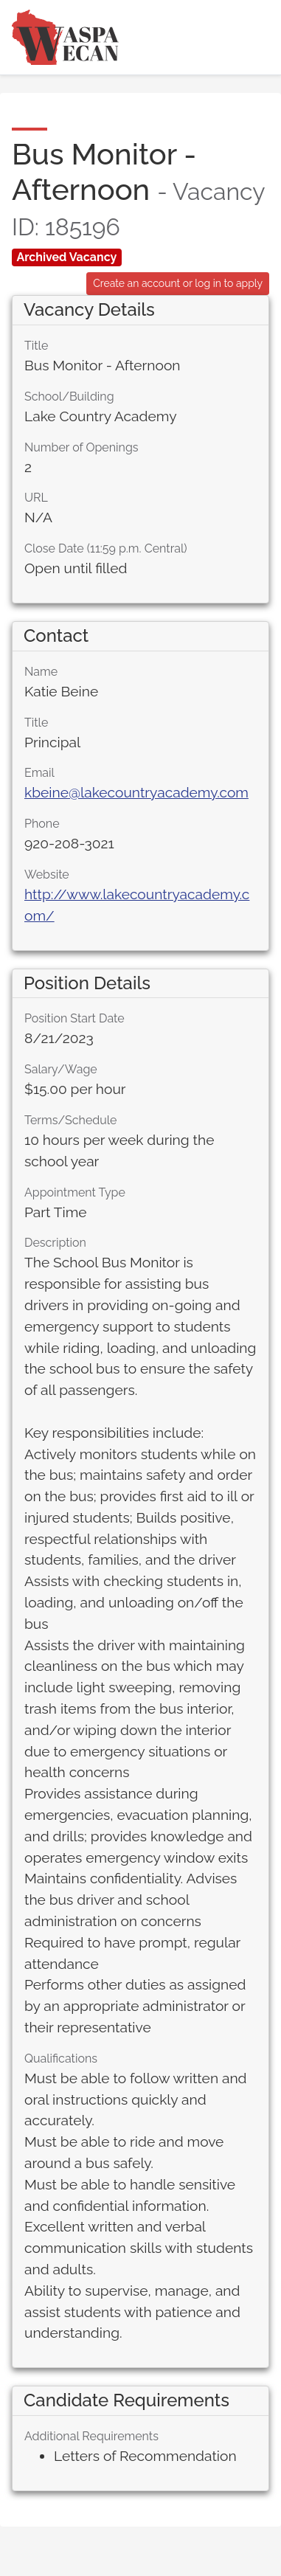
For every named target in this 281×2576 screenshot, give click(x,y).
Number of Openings (81, 447)
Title (36, 346)
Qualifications (60, 2059)
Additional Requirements (91, 2436)
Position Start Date (74, 1018)
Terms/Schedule (70, 1120)
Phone (42, 824)
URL (36, 498)
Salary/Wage (60, 1069)
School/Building (69, 396)
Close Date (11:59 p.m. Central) (105, 548)
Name (41, 672)
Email (39, 773)
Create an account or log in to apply (178, 283)
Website (46, 875)
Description (55, 1243)
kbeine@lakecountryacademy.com (136, 792)
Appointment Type (74, 1192)
